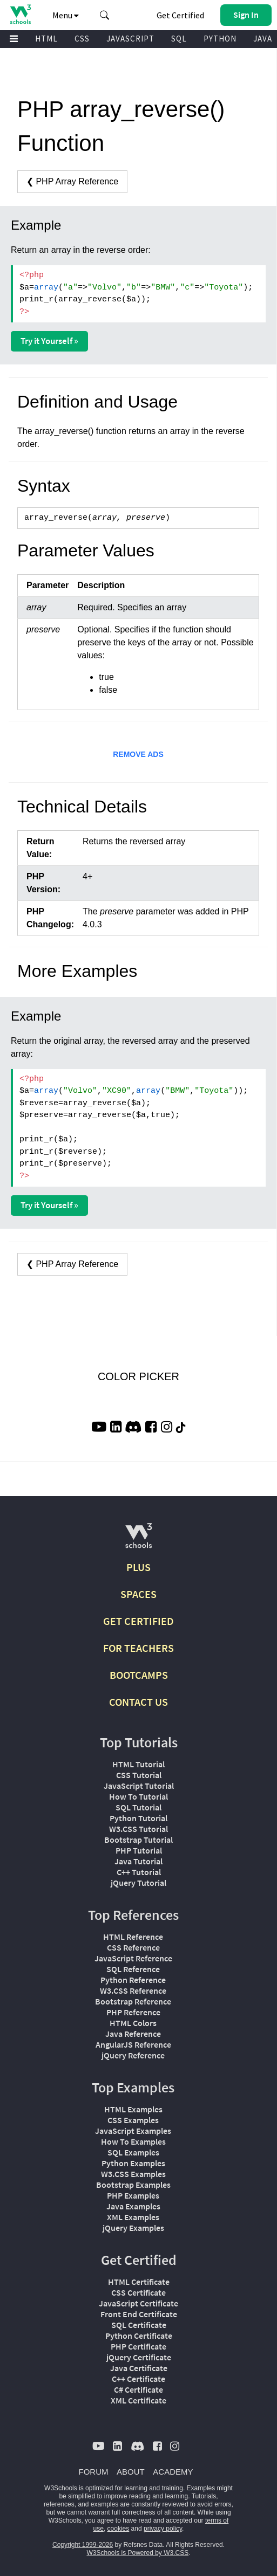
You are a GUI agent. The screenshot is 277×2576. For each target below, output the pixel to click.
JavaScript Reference (133, 1958)
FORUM (94, 2471)
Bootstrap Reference (133, 2001)
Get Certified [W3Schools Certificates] (180, 15)
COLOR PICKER (138, 1376)
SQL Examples (133, 2152)
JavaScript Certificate (138, 2303)
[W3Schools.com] (138, 1540)
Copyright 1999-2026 (82, 2545)
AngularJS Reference (133, 2044)
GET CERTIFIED (138, 1621)
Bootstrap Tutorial (138, 1839)
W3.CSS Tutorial (138, 1828)
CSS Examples (133, 2119)
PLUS (138, 1567)
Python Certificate (138, 2335)
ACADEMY (173, 2471)
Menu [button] (65, 15)
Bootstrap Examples (133, 2184)
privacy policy (163, 2528)
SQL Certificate (138, 2324)
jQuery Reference (133, 2055)
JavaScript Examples (133, 2130)
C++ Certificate (138, 2378)
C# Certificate (138, 2389)
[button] (104, 15)
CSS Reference (133, 1947)
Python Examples (133, 2163)
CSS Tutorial (138, 1774)
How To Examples (133, 2141)
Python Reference (133, 1979)
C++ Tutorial (139, 1871)
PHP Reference (133, 2012)
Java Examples (133, 2206)
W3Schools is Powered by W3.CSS (137, 2553)
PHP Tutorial (139, 1850)
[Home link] (20, 14)
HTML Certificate (139, 2281)
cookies (118, 2528)
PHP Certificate (138, 2346)
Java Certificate (138, 2368)
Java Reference (133, 2033)
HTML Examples (133, 2109)
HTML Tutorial (138, 1764)
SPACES (138, 1594)
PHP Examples (133, 2195)
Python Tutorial (138, 1818)
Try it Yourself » (49, 341)
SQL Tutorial (138, 1807)
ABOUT (131, 2471)
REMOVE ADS (138, 754)
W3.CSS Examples (133, 2173)
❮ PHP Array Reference (72, 181)
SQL (179, 38)
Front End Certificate (138, 2314)
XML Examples (133, 2217)
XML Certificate (138, 2400)
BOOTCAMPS (139, 1675)
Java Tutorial (138, 1861)
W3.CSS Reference (133, 1990)
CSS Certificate (138, 2292)
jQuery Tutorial (138, 1882)
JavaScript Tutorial (139, 1785)
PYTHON (220, 38)
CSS (82, 38)
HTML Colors (133, 2022)
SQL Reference (133, 1969)
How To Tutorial (138, 1796)
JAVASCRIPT (130, 38)
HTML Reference (133, 1936)
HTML (46, 38)
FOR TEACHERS (138, 1648)
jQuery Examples (133, 2227)
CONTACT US (138, 1702)
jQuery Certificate (138, 2357)
